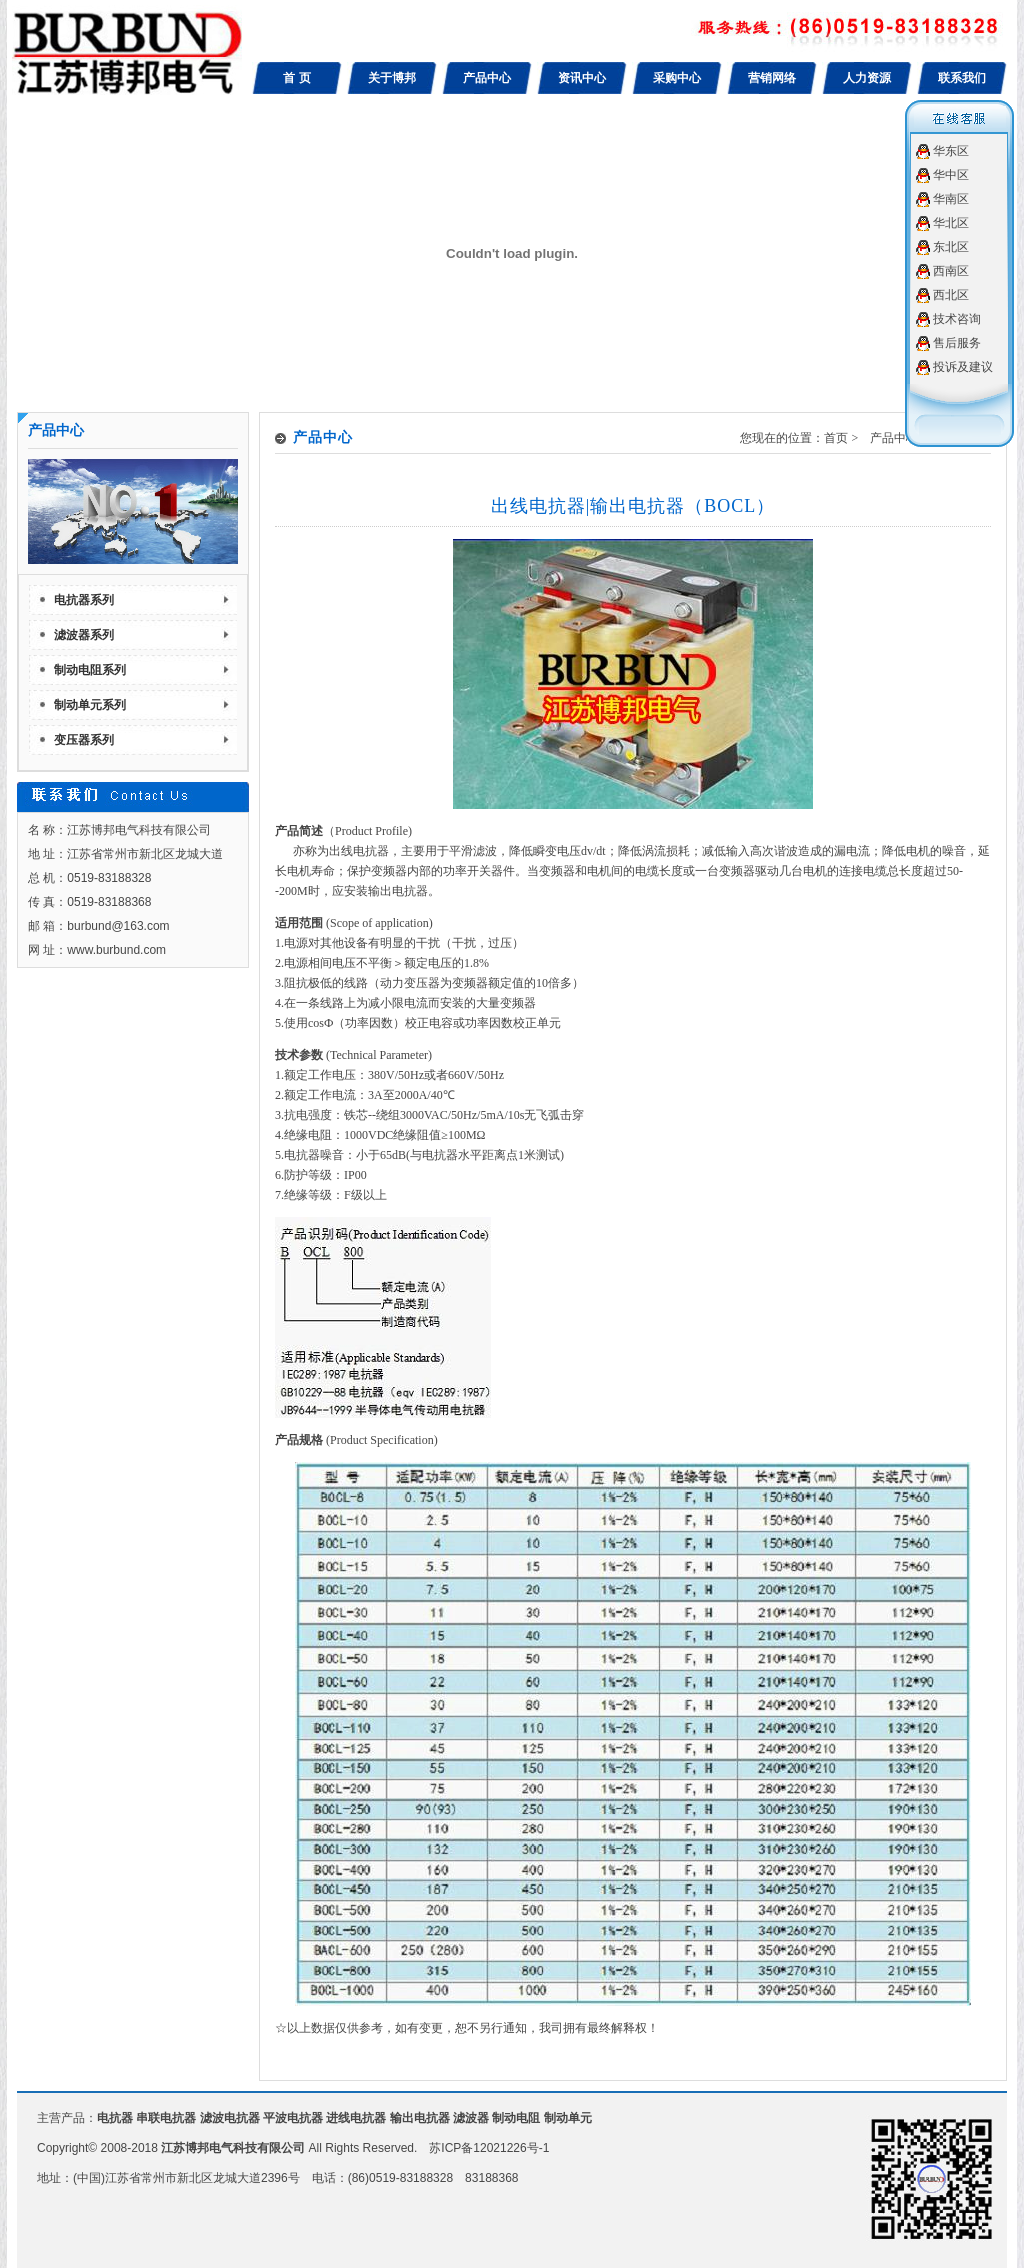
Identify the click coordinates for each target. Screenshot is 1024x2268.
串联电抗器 (166, 2118)
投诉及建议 (963, 367)
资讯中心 (582, 78)
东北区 (951, 247)
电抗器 (115, 2118)
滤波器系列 (84, 635)
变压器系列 (84, 740)
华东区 (951, 151)
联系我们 (962, 78)
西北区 (951, 295)
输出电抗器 (420, 2118)
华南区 (951, 199)
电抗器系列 (84, 600)
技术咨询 (957, 319)
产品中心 (487, 78)
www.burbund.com (116, 950)
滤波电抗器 (230, 2118)
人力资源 (867, 78)
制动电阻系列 (90, 670)
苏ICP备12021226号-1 (489, 2148)
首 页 (296, 78)
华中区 (951, 175)
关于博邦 (392, 78)
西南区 (951, 271)
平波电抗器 (293, 2118)
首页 (836, 438)
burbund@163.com (118, 926)
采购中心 (677, 78)
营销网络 (772, 78)
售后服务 (957, 343)
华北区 (951, 223)
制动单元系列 (90, 705)
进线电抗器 (356, 2118)
